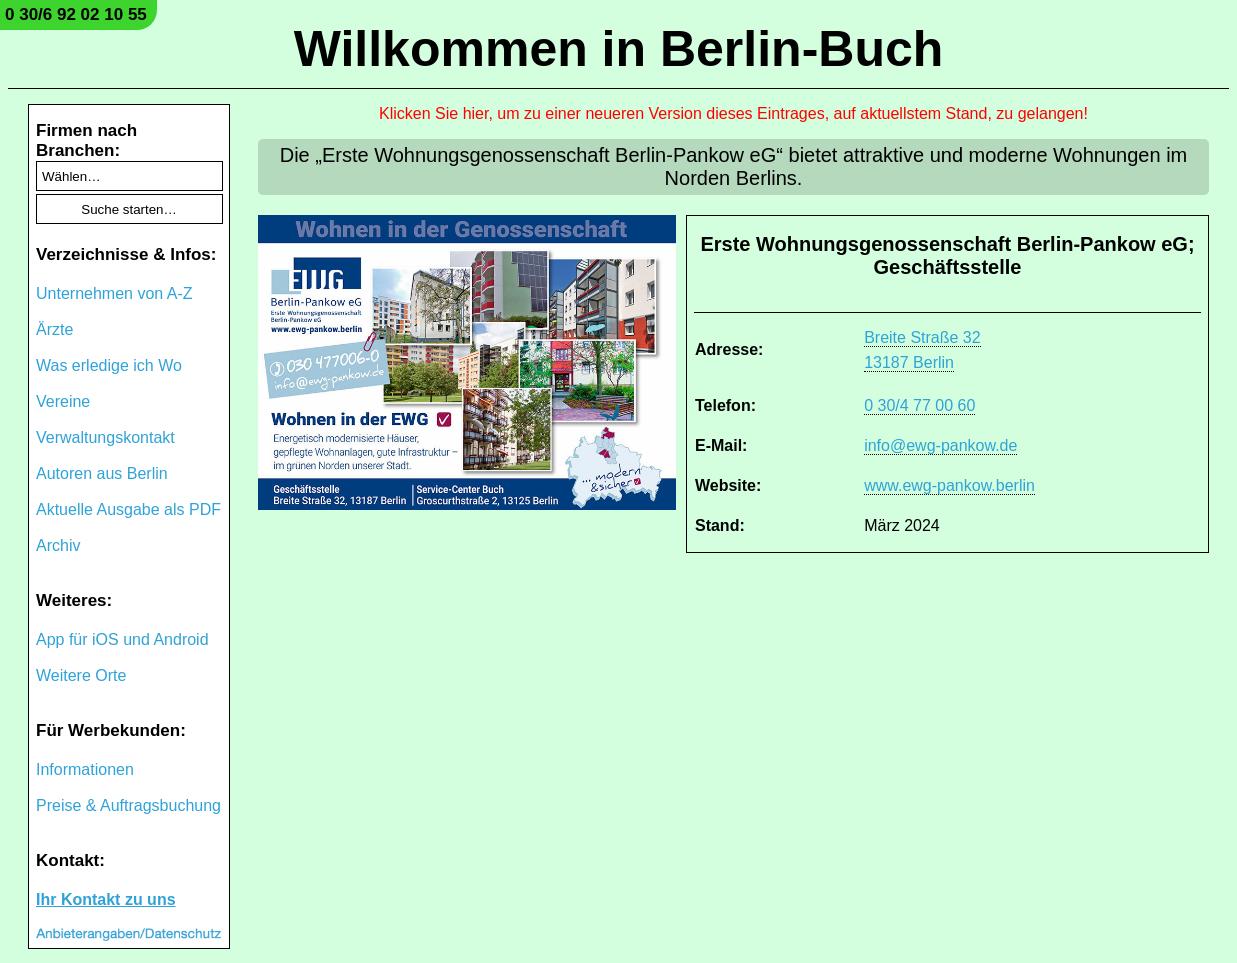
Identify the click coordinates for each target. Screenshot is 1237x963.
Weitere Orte (81, 675)
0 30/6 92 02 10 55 (76, 14)
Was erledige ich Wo (109, 365)
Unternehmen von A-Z (114, 293)
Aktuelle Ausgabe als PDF (128, 509)
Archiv (58, 545)
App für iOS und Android (122, 639)
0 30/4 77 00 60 (919, 405)
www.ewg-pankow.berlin (949, 485)
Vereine (63, 401)
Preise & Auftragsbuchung (128, 805)
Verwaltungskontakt (105, 437)
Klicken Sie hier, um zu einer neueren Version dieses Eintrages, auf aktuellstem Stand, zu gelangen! (733, 113)
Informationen (85, 769)
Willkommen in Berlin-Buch (619, 49)
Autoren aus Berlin (102, 473)
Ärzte (54, 329)
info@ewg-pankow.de (940, 445)
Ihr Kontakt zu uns (106, 899)
